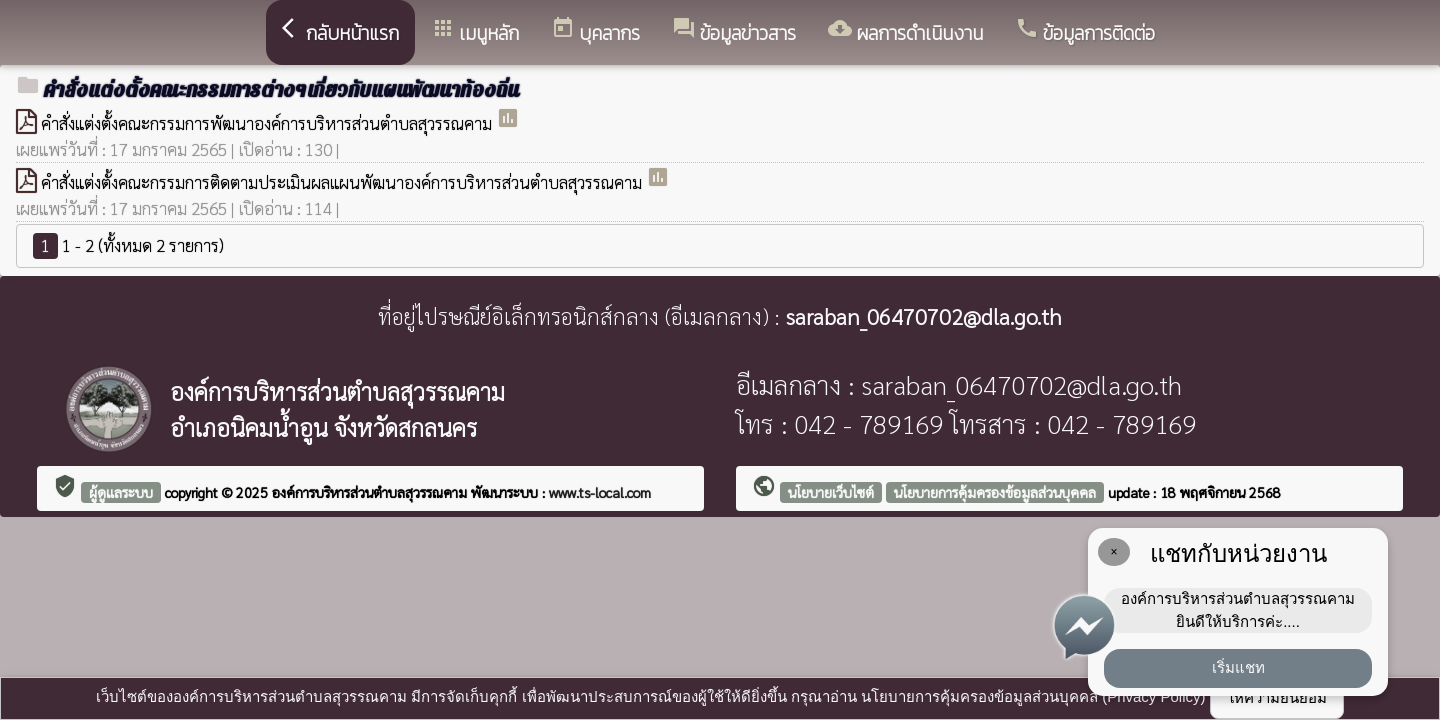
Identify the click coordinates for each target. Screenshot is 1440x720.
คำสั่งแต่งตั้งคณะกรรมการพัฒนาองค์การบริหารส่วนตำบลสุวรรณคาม (268, 123)
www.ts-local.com (600, 492)
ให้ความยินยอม (1277, 697)
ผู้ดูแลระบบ (121, 492)
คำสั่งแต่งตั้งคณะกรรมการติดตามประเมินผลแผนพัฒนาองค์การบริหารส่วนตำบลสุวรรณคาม (343, 182)
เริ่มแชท (1238, 667)
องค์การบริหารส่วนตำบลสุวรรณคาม (371, 492)
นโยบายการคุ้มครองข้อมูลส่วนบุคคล (995, 492)
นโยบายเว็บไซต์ (831, 492)
